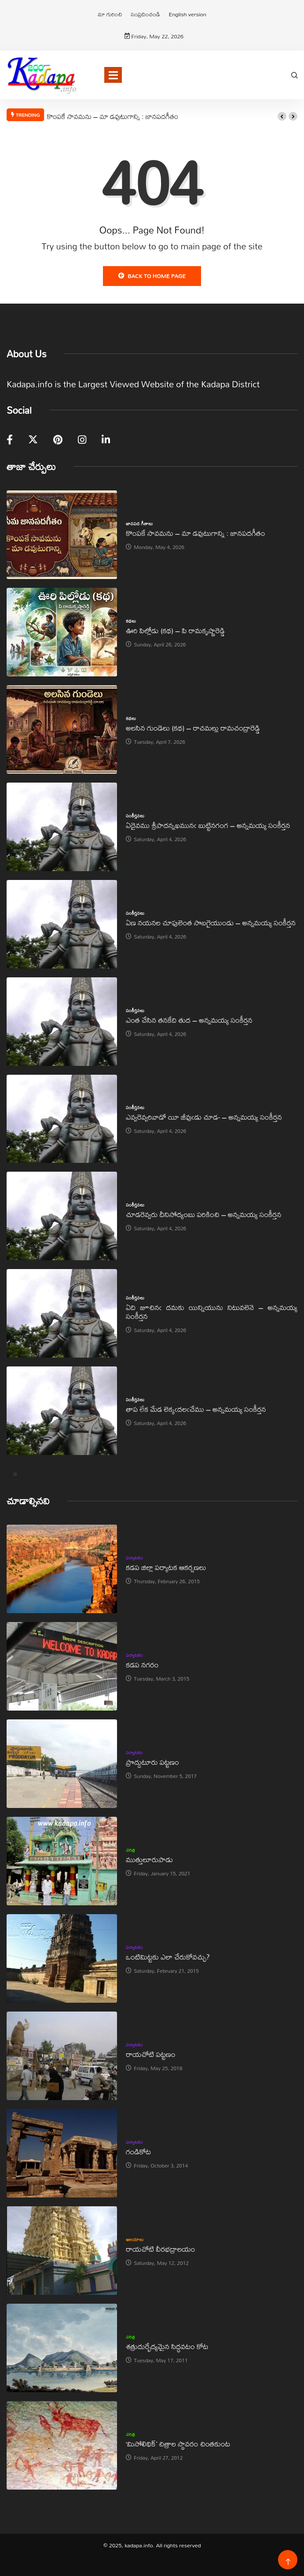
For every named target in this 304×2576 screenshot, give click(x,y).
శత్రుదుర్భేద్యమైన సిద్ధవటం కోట (167, 2346)
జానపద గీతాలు (139, 523)
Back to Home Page (152, 276)
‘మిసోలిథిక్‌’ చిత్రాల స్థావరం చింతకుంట (178, 2443)
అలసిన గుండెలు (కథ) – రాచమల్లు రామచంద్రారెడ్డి (193, 727)
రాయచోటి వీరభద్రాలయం (160, 2249)
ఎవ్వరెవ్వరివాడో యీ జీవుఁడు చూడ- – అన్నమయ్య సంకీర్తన (204, 1117)
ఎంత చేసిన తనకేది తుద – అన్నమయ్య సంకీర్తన (189, 1020)
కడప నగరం (142, 1664)
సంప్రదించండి (145, 14)
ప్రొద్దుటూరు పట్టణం (152, 1762)
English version (187, 14)
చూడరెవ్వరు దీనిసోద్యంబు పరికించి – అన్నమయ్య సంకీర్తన (203, 1214)
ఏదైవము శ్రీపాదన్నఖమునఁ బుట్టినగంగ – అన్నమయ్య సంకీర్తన (208, 825)
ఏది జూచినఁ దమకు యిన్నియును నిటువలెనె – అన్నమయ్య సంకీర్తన (211, 1311)
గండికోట (138, 2151)
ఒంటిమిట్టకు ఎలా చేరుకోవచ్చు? (168, 1956)
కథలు (131, 620)
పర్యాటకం (134, 1557)
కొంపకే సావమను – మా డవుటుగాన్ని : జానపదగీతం (112, 116)
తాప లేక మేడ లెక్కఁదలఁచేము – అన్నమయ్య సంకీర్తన (196, 1409)
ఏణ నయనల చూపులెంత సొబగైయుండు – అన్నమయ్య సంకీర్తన (211, 922)
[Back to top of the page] (288, 2562)
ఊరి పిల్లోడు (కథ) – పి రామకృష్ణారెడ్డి (175, 630)
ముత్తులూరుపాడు (149, 1859)
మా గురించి (110, 14)
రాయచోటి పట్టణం (150, 2054)
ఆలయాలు (135, 2239)
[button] (282, 116)
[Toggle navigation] (113, 75)
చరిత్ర (130, 1849)
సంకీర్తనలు (135, 815)
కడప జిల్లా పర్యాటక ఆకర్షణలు (166, 1567)
